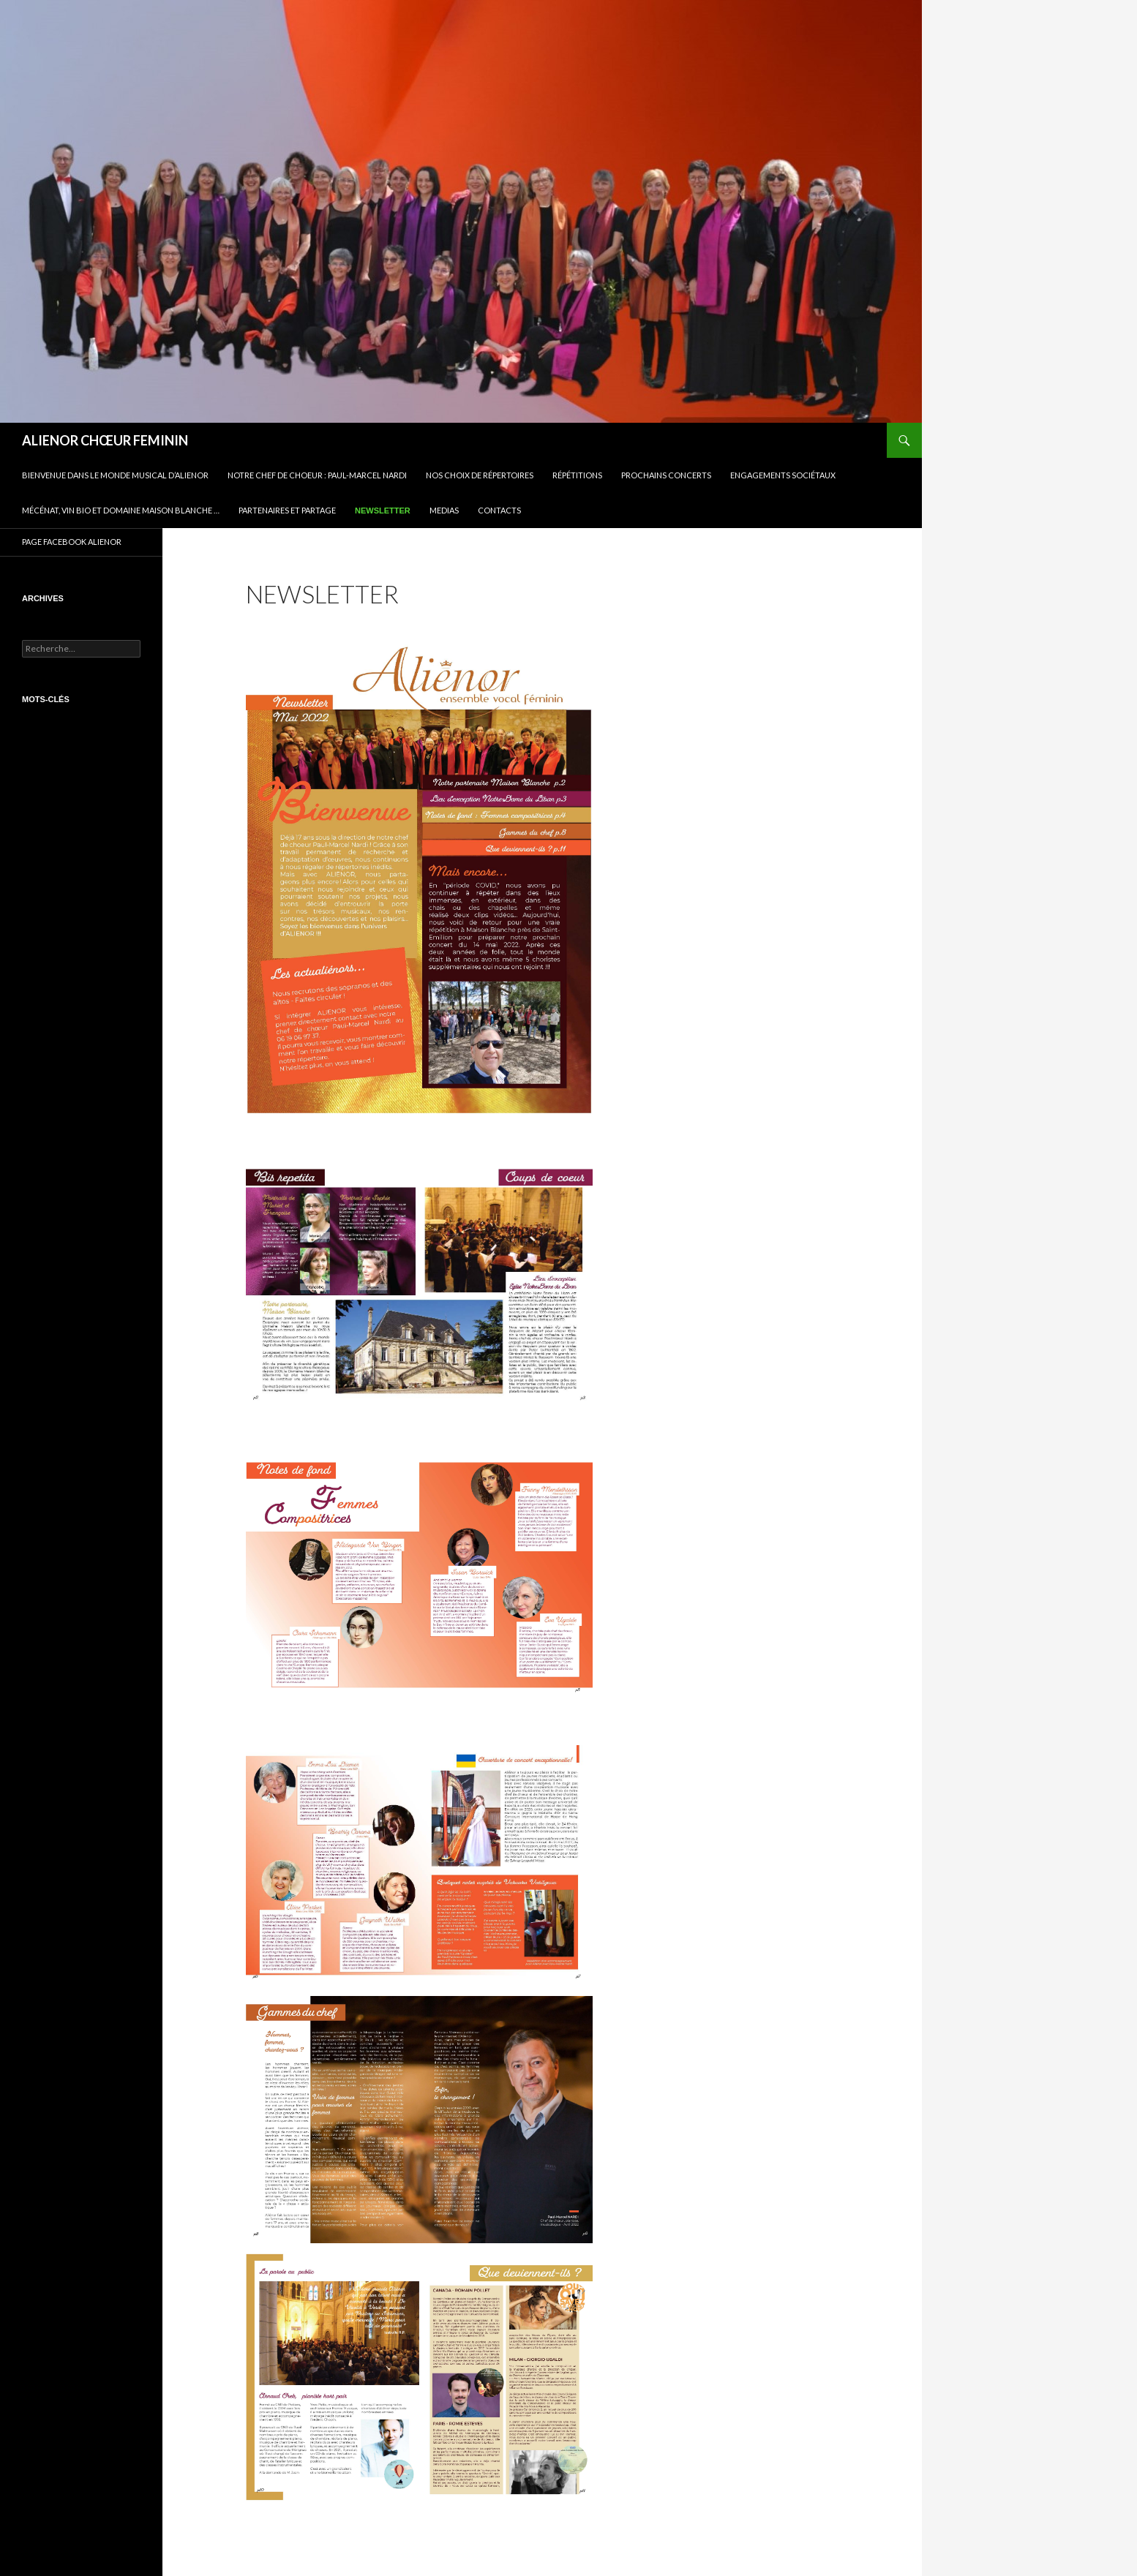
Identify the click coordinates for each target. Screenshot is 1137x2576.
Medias (444, 510)
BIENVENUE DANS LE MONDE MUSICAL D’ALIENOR (115, 475)
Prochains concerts (666, 475)
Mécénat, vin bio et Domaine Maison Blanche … (120, 510)
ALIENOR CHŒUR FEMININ (105, 440)
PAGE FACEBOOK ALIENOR (71, 541)
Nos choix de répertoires (479, 475)
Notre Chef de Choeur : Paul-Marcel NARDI (317, 475)
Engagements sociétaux (783, 475)
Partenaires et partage (287, 510)
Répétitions (577, 475)
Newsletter (382, 510)
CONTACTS (499, 510)
